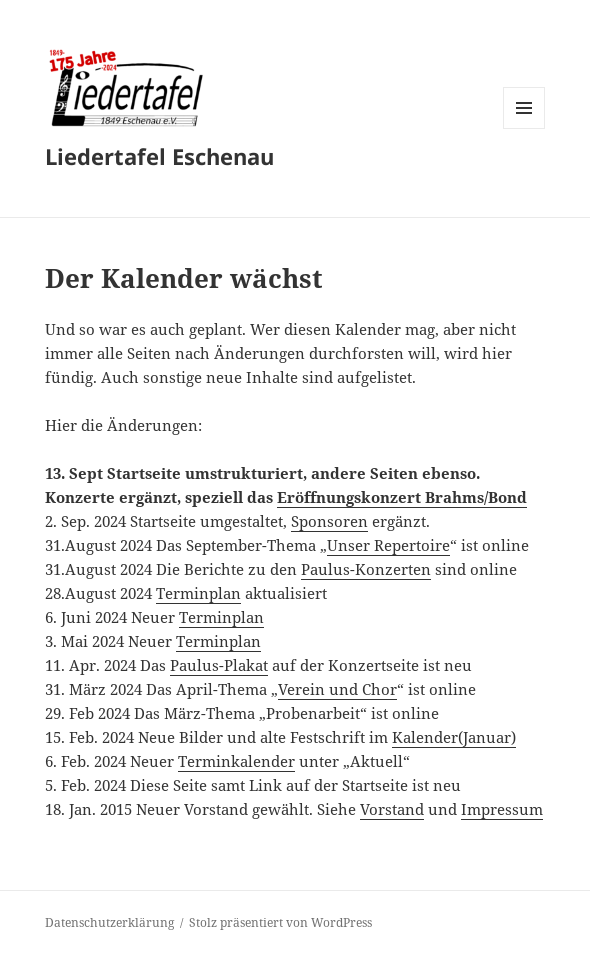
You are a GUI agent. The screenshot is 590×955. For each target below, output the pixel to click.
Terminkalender (236, 761)
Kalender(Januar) (454, 737)
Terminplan (198, 593)
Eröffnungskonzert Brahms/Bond (402, 497)
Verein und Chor (337, 689)
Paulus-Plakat (219, 665)
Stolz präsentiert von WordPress (280, 922)
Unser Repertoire (388, 545)
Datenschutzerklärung (109, 922)
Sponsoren (329, 521)
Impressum (502, 809)
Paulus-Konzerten (366, 569)
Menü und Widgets (524, 128)
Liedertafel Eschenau (159, 156)
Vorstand (392, 809)
